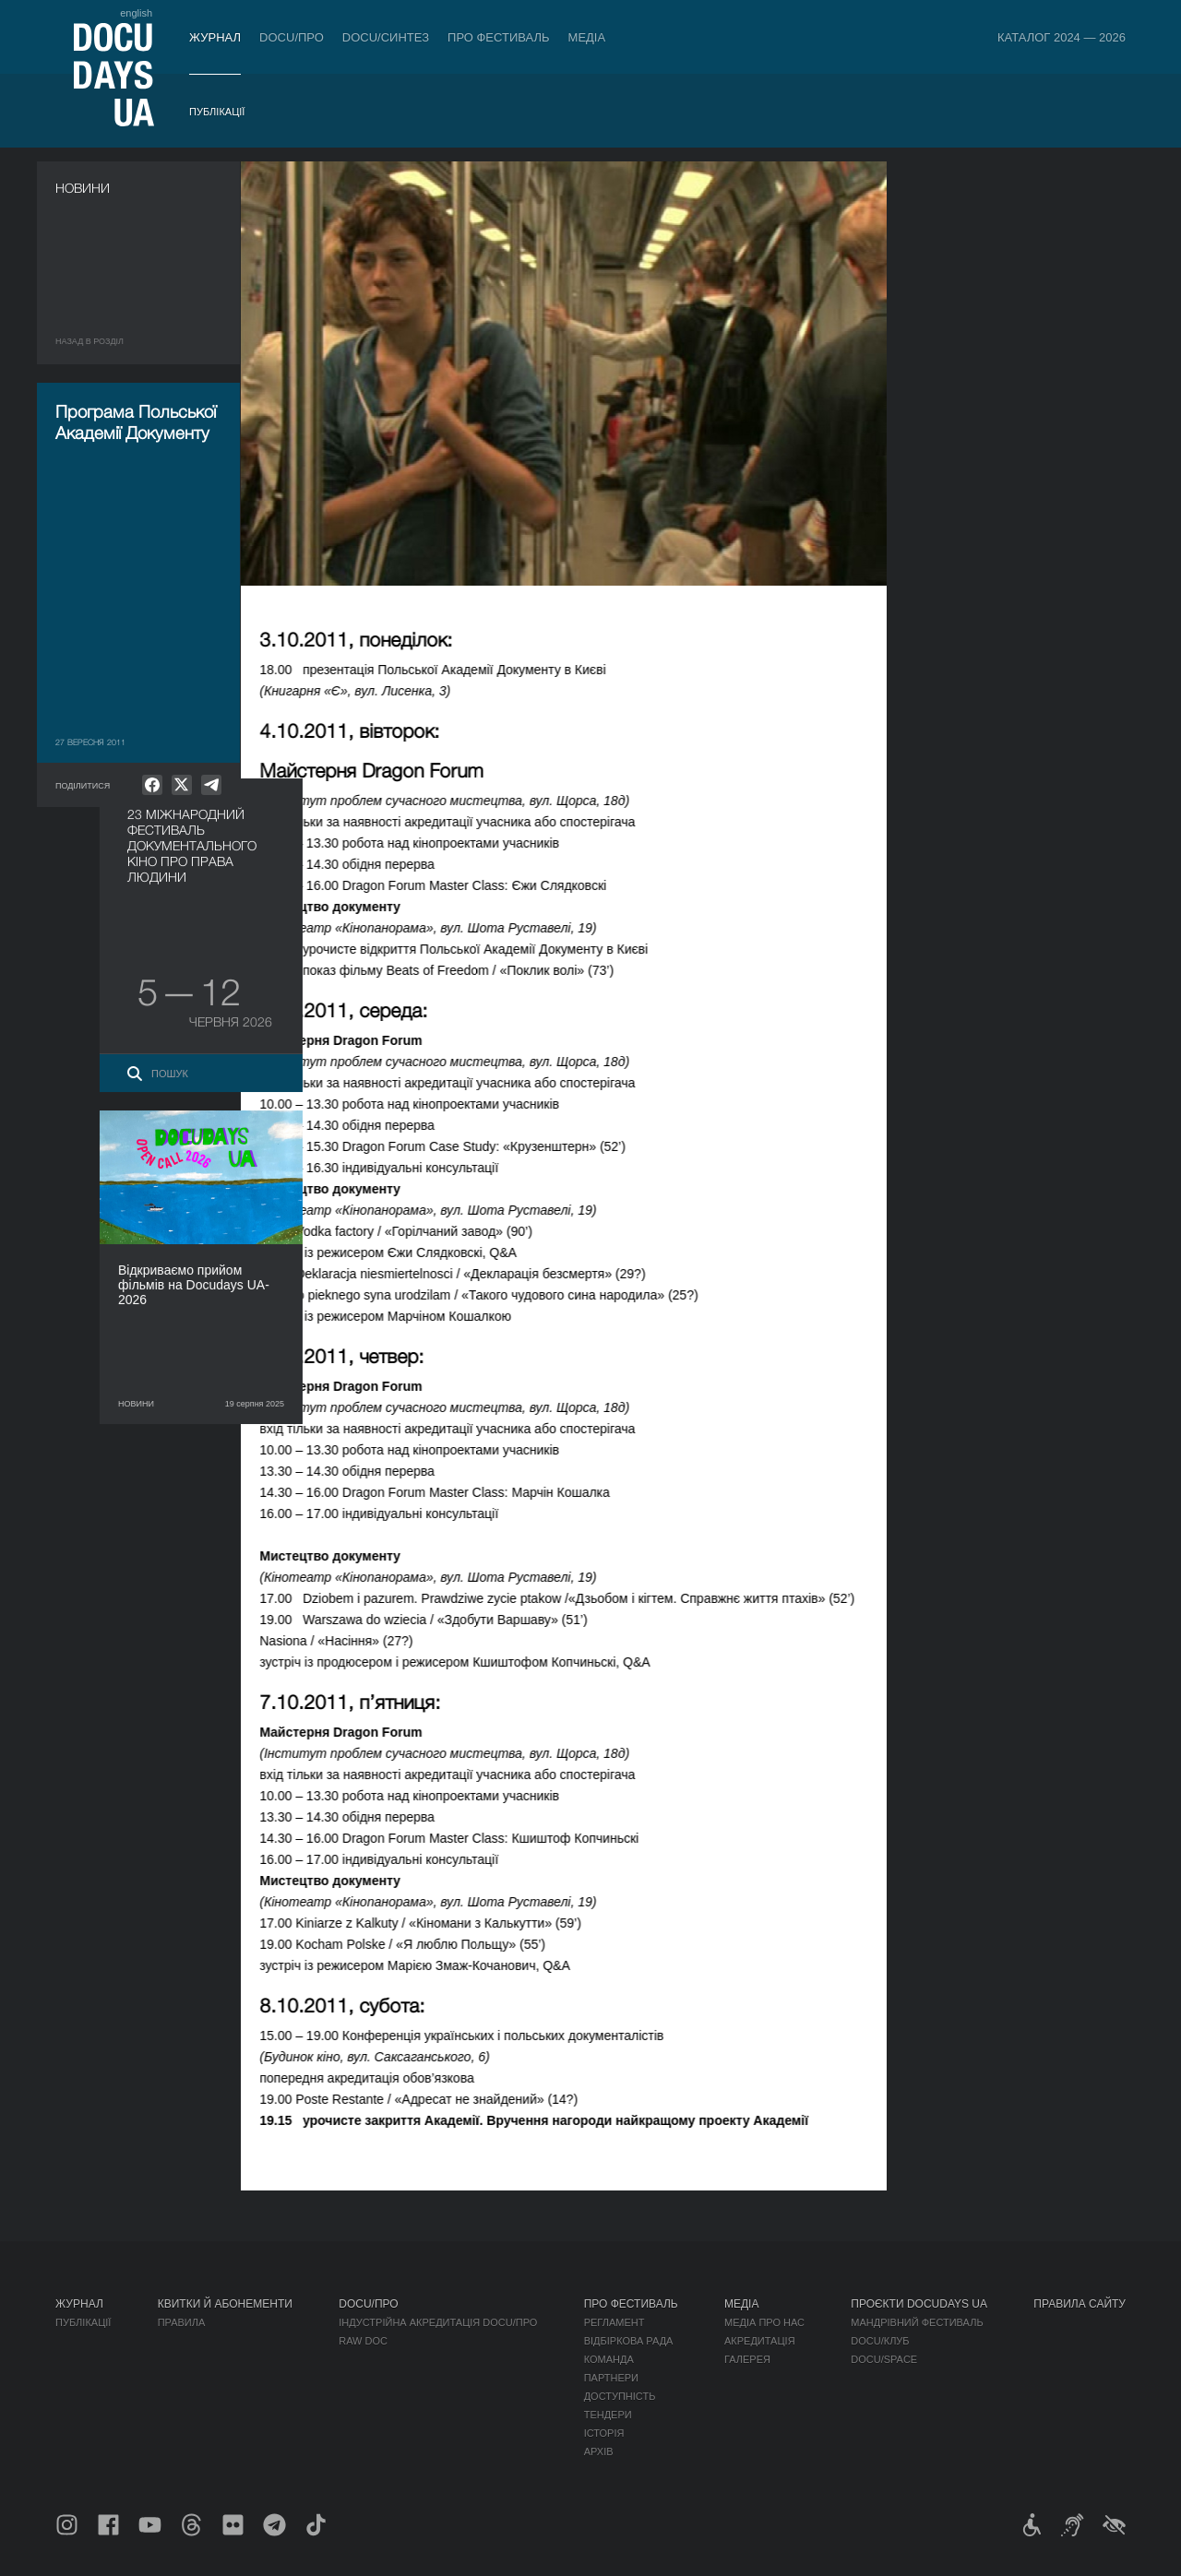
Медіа (587, 37)
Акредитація (759, 2340)
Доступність (620, 2396)
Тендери (608, 2414)
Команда (609, 2359)
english (136, 12)
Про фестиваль (498, 37)
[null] (152, 785)
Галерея (747, 2359)
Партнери (611, 2377)
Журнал (215, 37)
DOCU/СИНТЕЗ (385, 37)
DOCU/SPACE (884, 2359)
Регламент (614, 2322)
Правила (182, 2322)
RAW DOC (363, 2340)
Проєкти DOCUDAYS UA (919, 2303)
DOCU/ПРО (291, 37)
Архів (599, 2451)
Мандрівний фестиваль (917, 2322)
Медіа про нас (764, 2322)
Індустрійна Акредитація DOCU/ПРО (438, 2322)
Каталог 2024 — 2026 (1061, 37)
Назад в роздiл (89, 341)
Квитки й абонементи (225, 2303)
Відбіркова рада (629, 2340)
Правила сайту (1079, 2303)
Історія (604, 2433)
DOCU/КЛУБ (880, 2340)
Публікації (217, 111)
